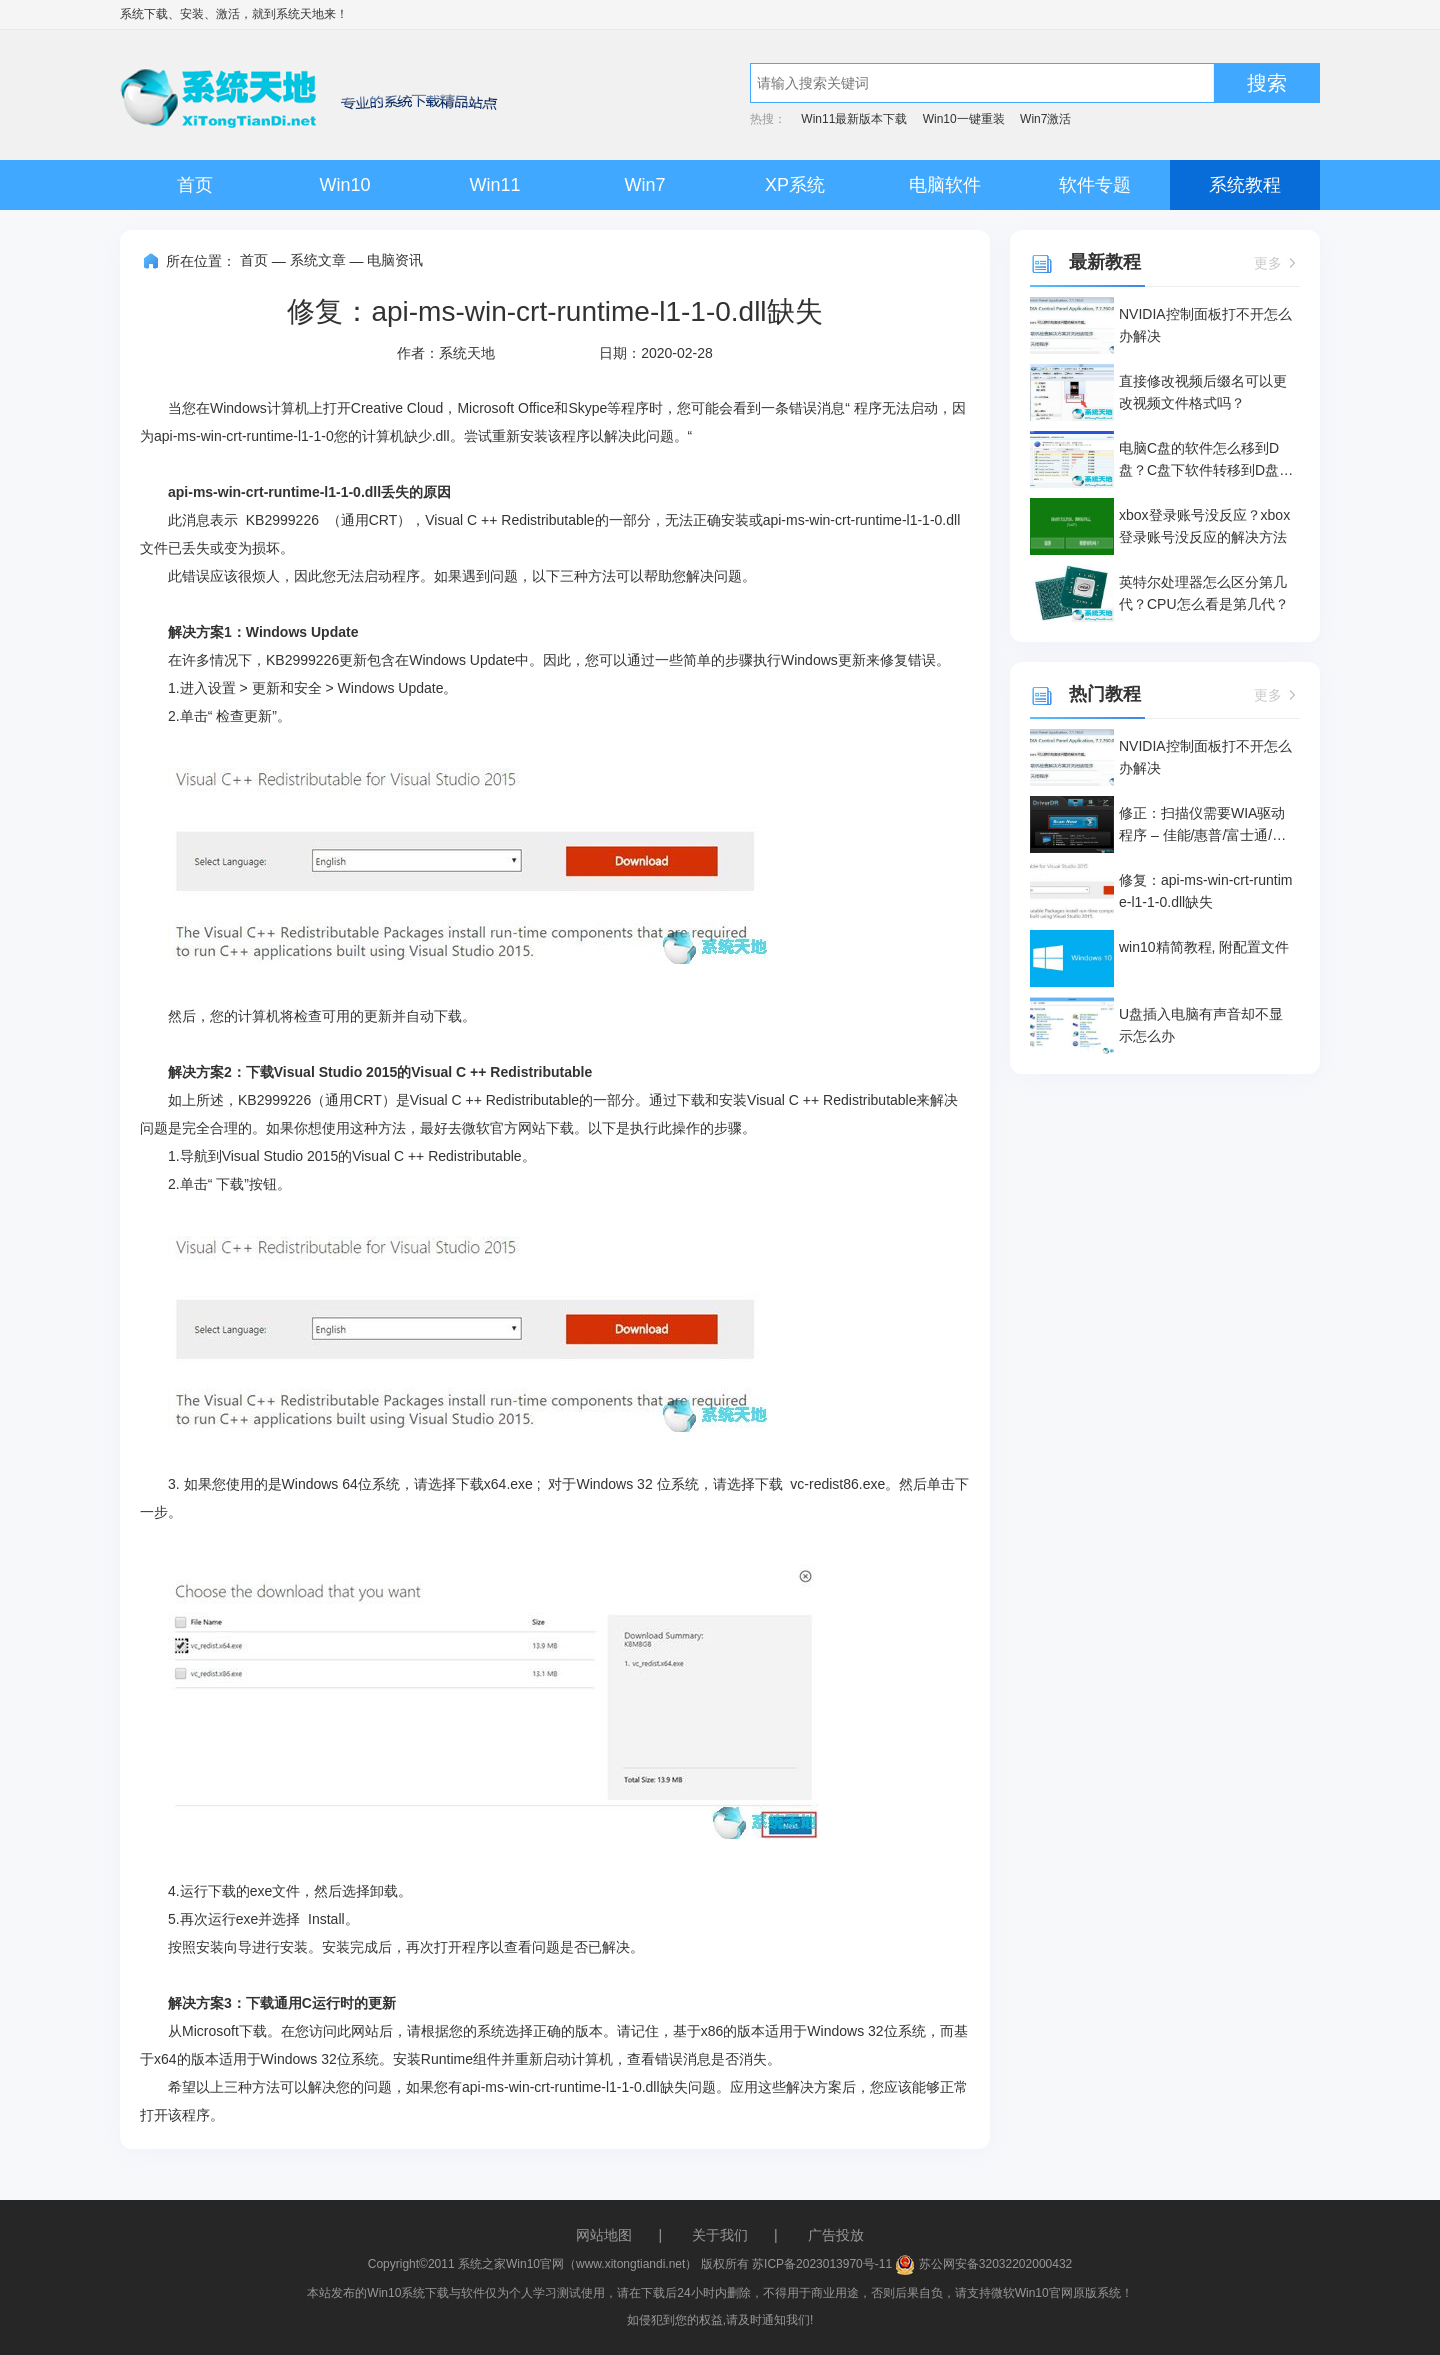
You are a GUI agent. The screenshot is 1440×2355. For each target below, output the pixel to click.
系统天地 (300, 14)
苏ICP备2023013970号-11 (822, 2264)
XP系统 (795, 185)
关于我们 (720, 2235)
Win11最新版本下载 (854, 119)
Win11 (494, 185)
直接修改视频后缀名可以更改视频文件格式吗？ (1203, 392)
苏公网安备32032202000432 (983, 2264)
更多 (1277, 263)
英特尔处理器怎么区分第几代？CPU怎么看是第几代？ (1204, 593)
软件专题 (1095, 185)
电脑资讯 (395, 260)
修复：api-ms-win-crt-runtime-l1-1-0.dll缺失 (1205, 891)
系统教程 (1245, 185)
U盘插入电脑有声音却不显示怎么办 (1201, 1025)
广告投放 (836, 2235)
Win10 (344, 185)
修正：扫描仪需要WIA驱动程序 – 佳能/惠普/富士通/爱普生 (1202, 825)
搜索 (1267, 83)
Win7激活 (1045, 119)
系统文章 (318, 260)
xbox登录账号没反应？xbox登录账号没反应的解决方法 (1204, 526)
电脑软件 (945, 185)
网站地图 (604, 2235)
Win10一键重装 (964, 119)
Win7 (644, 185)
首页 (195, 185)
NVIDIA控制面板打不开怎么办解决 (1205, 325)
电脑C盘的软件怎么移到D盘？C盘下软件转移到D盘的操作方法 (1206, 460)
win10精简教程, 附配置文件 (1204, 947)
